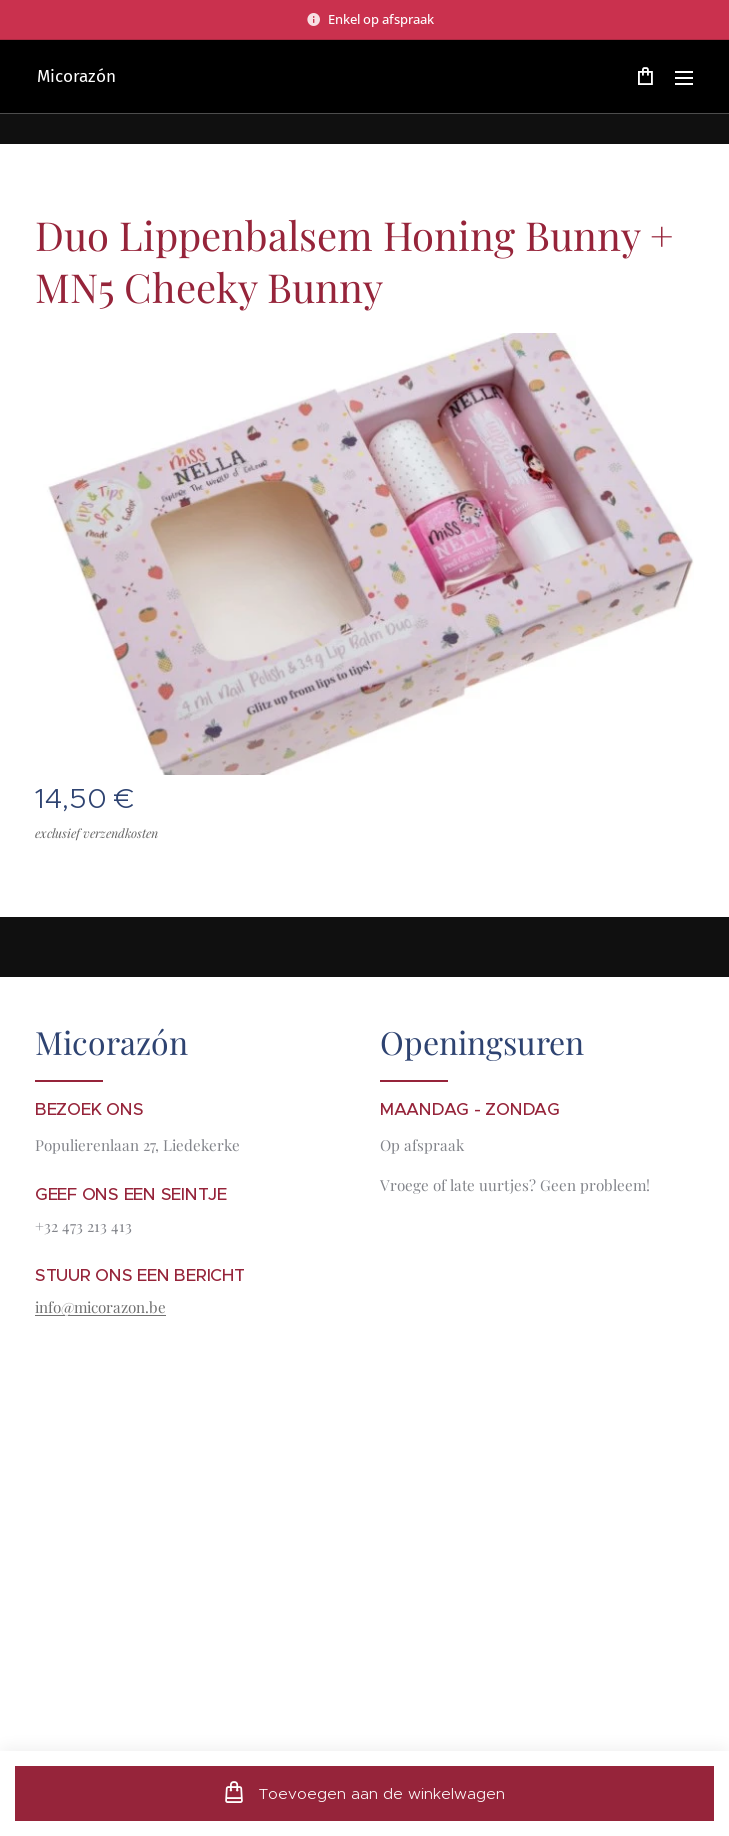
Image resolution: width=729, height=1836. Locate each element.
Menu (684, 78)
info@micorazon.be (100, 1307)
